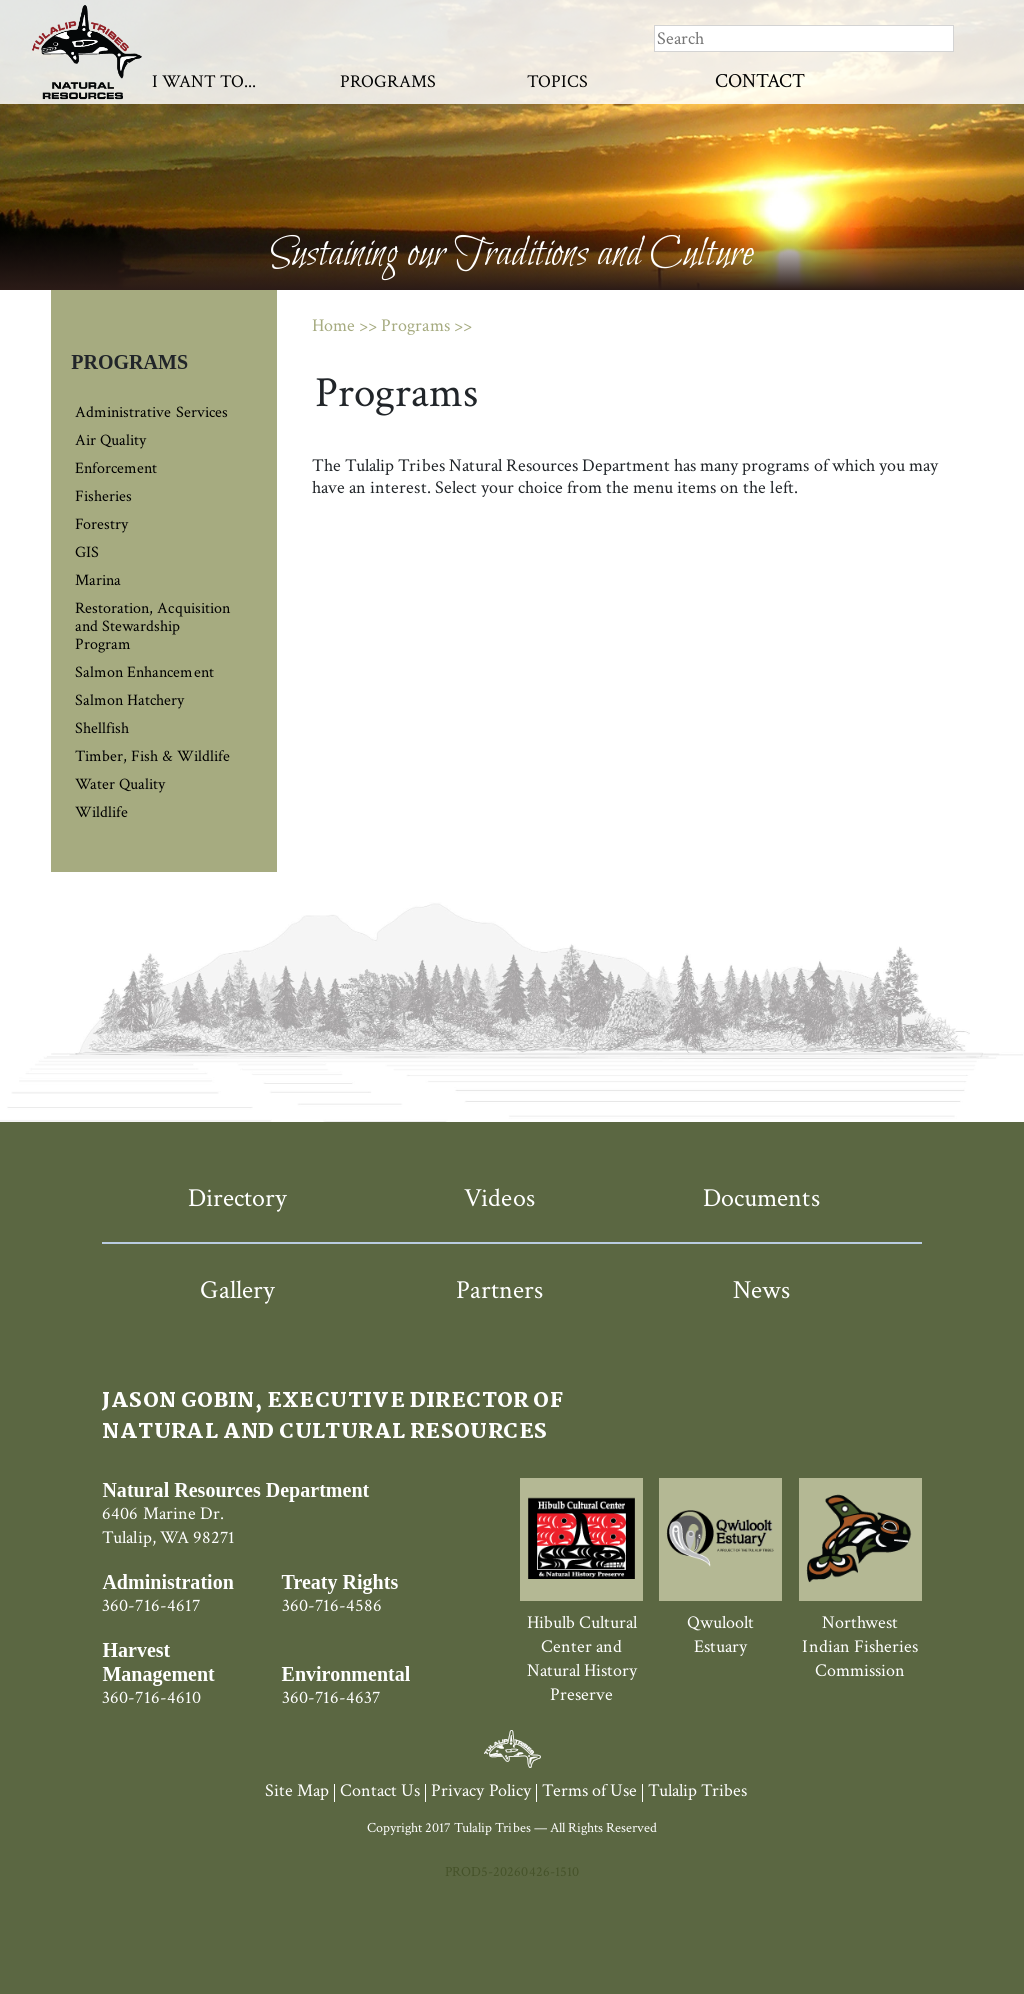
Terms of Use (589, 1790)
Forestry (101, 524)
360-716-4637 (331, 1697)
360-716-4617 (150, 1605)
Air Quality (110, 440)
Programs (388, 81)
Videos (499, 1198)
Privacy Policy (480, 1790)
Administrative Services (151, 412)
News (761, 1290)
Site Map (297, 1790)
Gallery (237, 1290)
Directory (237, 1198)
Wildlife (101, 812)
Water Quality (120, 784)
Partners (499, 1290)
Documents (761, 1198)
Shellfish (102, 728)
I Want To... (204, 81)
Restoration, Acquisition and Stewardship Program (152, 626)
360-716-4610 (151, 1697)
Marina (98, 580)
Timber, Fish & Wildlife (152, 756)
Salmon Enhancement (144, 672)
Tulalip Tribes (697, 1790)
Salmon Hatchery (129, 700)
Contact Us (380, 1790)
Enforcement (116, 468)
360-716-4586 (332, 1605)
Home (333, 325)
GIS (87, 552)
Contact (760, 81)
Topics (557, 81)
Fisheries (103, 496)
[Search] (804, 38)
